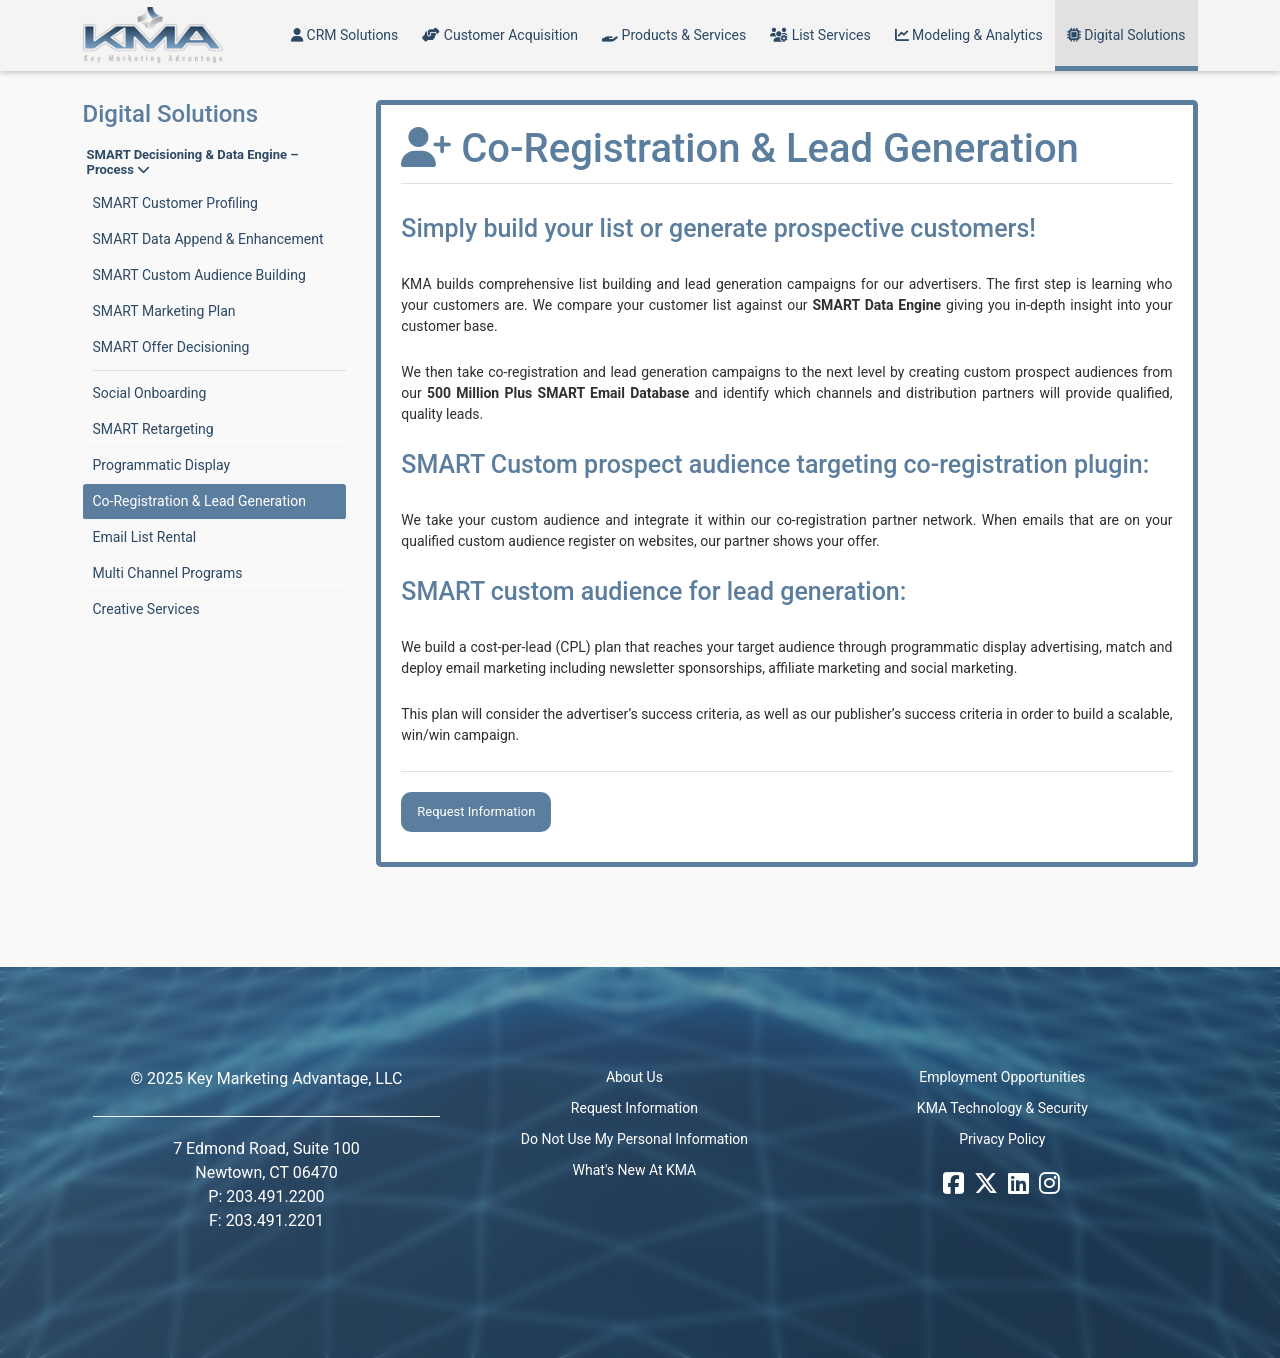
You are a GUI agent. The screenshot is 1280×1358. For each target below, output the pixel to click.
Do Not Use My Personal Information (634, 1139)
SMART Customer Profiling (175, 203)
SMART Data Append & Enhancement (208, 239)
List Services (820, 35)
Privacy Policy (1002, 1139)
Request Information (476, 811)
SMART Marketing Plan (164, 311)
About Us (634, 1077)
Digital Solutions (1126, 35)
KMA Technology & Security (1002, 1108)
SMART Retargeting (153, 429)
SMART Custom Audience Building (199, 275)
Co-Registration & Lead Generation (199, 501)
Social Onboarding (150, 393)
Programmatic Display (162, 465)
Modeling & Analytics (969, 35)
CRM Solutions (344, 35)
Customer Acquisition (500, 35)
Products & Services (674, 35)
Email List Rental (145, 537)
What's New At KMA (635, 1170)
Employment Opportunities (1002, 1077)
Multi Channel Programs (168, 573)
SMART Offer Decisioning (171, 347)
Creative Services (146, 609)
